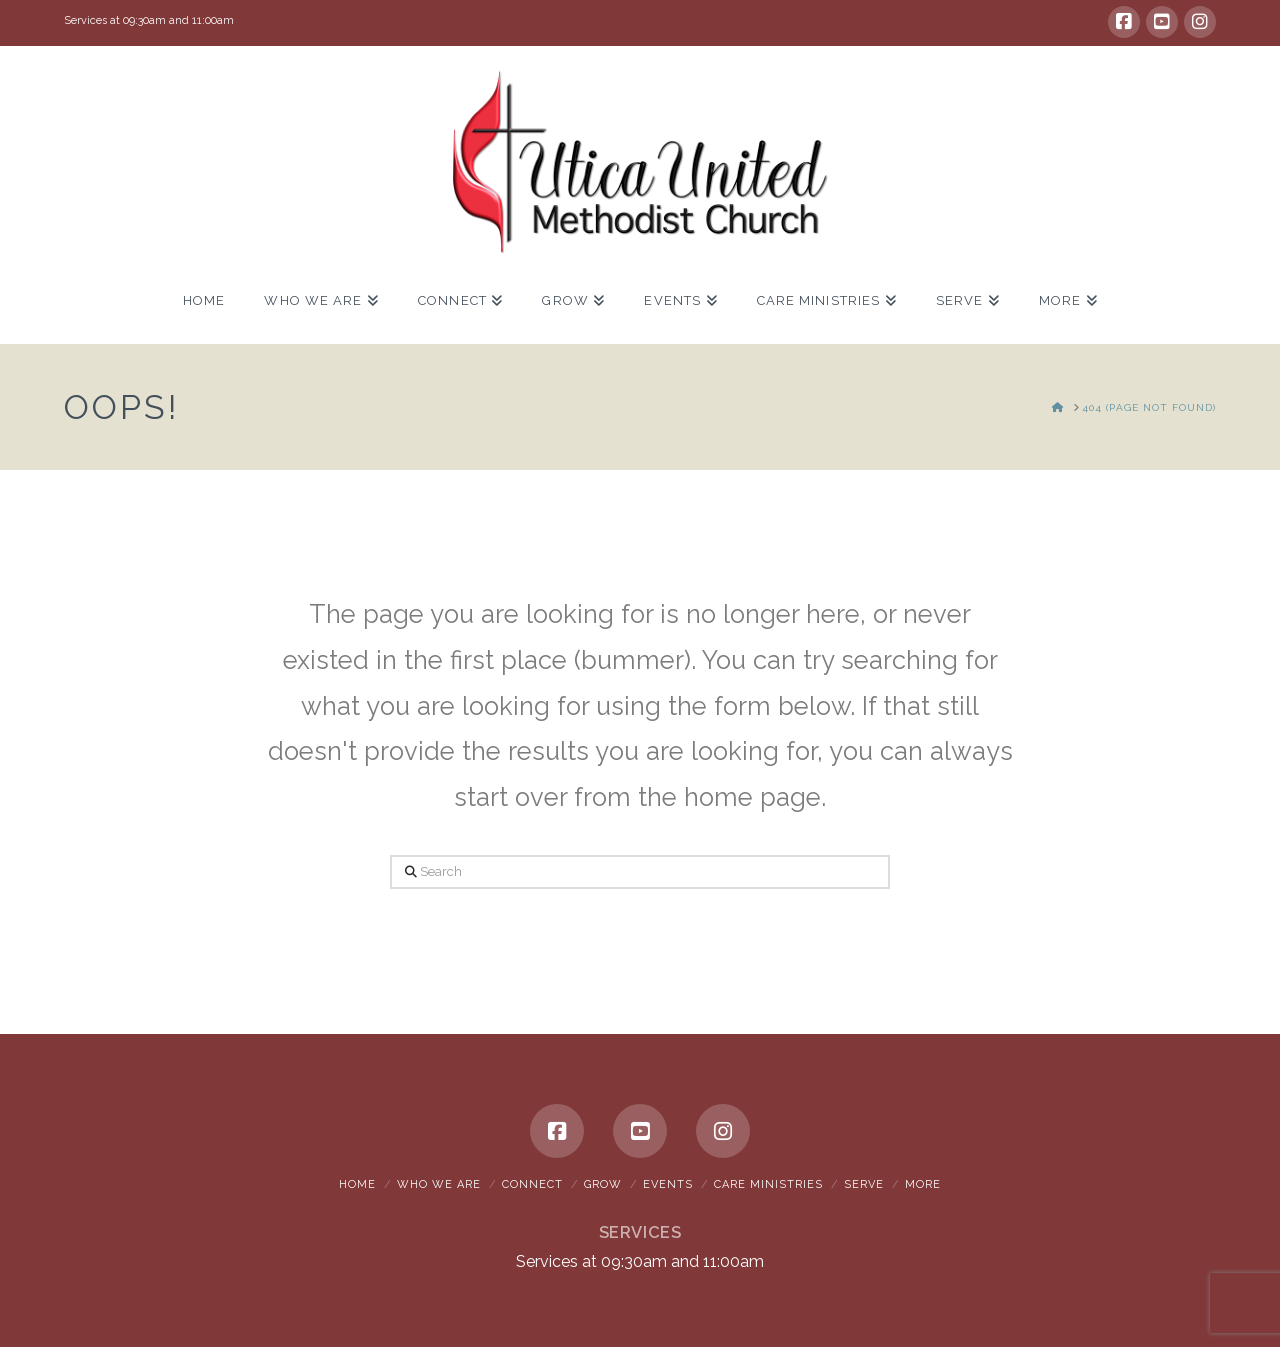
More (923, 1184)
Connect (532, 1184)
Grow (603, 1184)
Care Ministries (768, 1184)
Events (668, 1184)
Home (357, 1184)
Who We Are (439, 1184)
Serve (864, 1184)
